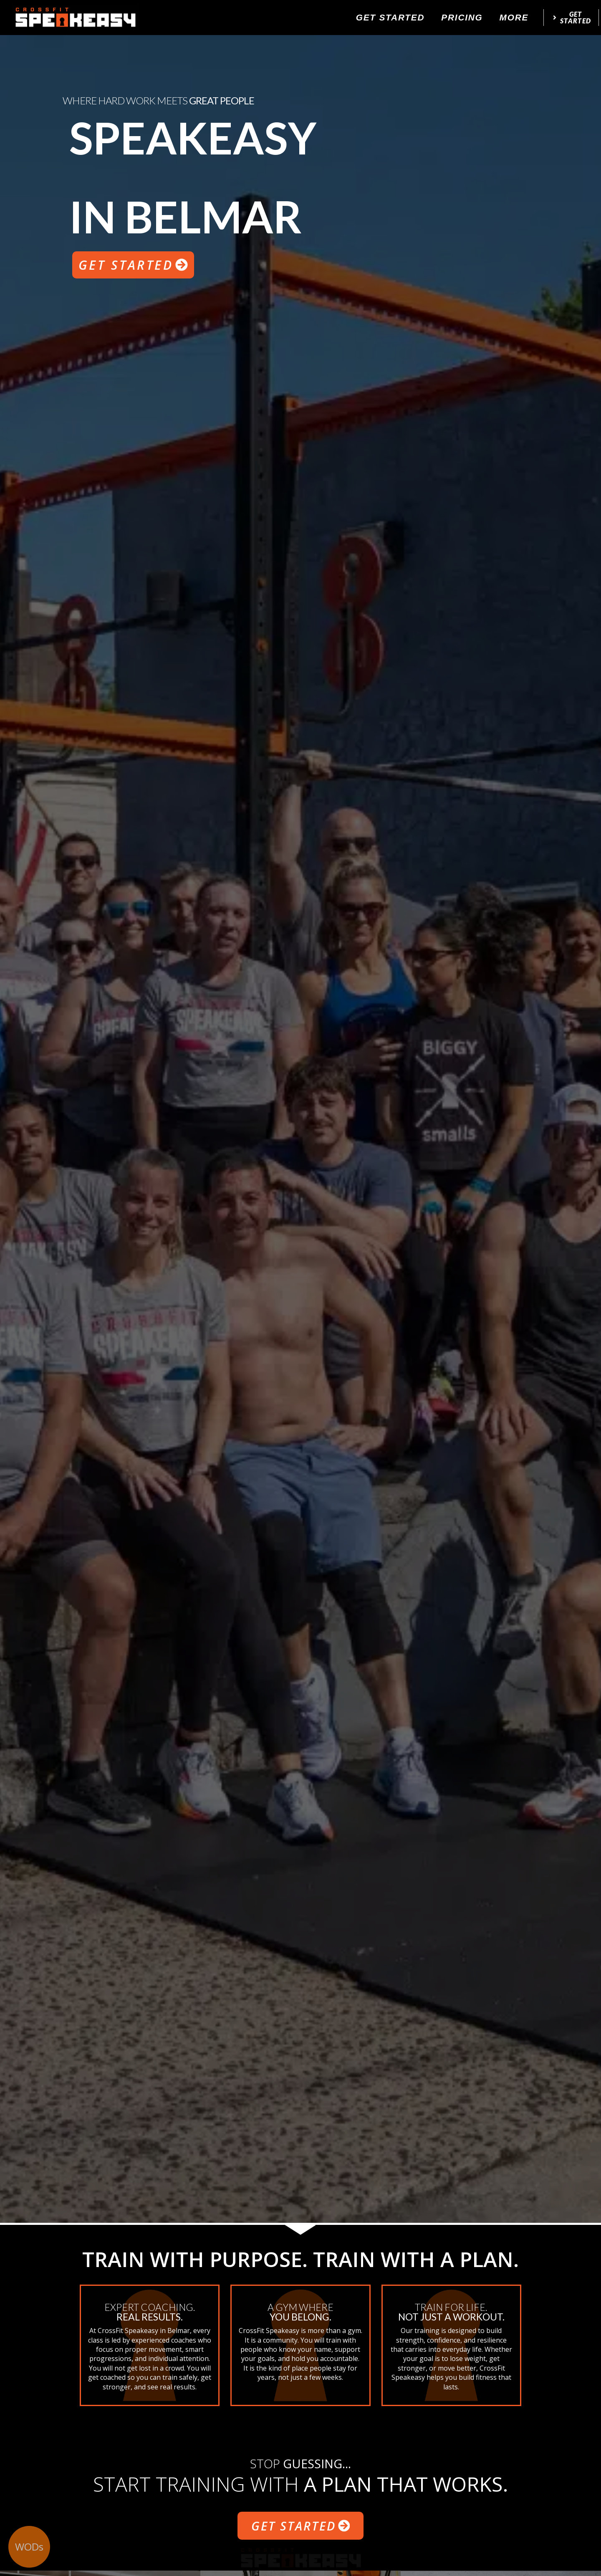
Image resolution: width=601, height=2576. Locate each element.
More (514, 17)
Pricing (461, 17)
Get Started (390, 17)
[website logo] (75, 17)
